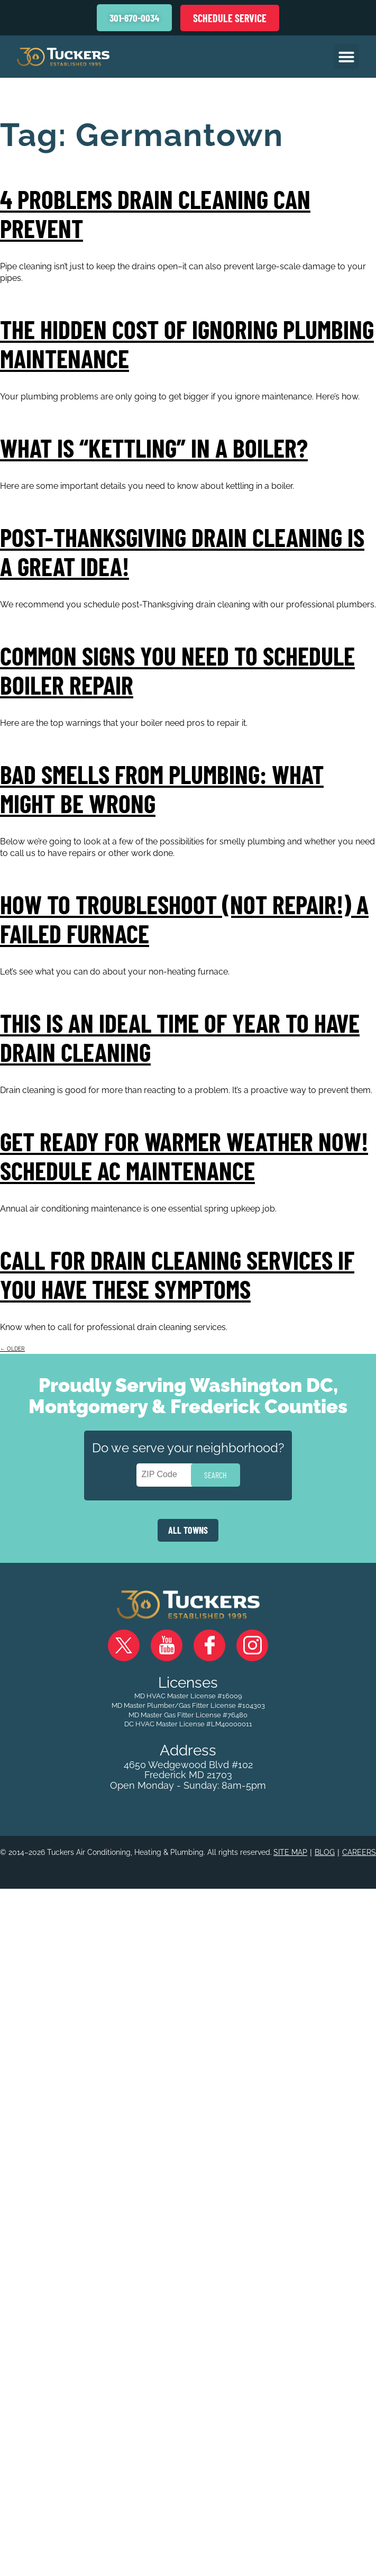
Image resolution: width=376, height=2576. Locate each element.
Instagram (252, 1645)
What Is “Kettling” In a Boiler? (154, 447)
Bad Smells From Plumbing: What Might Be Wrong (162, 788)
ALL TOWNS (188, 1530)
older (12, 1349)
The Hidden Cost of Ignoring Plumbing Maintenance (187, 344)
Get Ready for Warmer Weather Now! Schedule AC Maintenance (184, 1156)
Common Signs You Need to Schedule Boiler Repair (177, 670)
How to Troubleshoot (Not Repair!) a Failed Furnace (184, 919)
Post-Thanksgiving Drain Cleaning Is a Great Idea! (182, 551)
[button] (346, 56)
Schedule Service (230, 18)
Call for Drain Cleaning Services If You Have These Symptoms (177, 1274)
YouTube (166, 1645)
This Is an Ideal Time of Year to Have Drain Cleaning (180, 1037)
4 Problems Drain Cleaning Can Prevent (155, 213)
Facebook (209, 1645)
